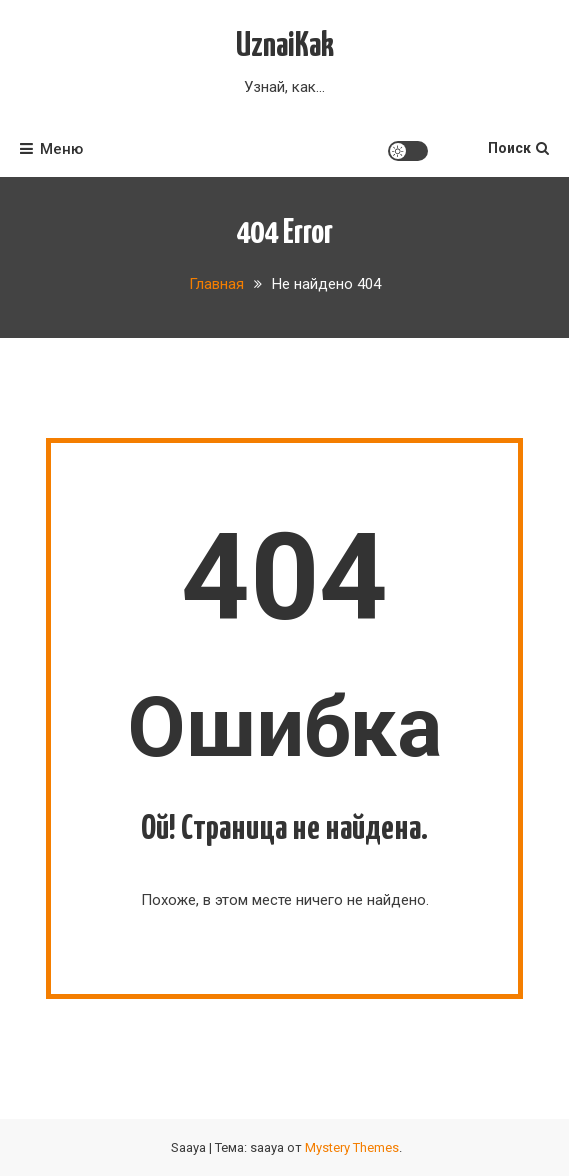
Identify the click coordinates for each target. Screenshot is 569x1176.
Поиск (518, 148)
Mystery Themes (352, 1147)
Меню (51, 149)
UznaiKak (285, 46)
